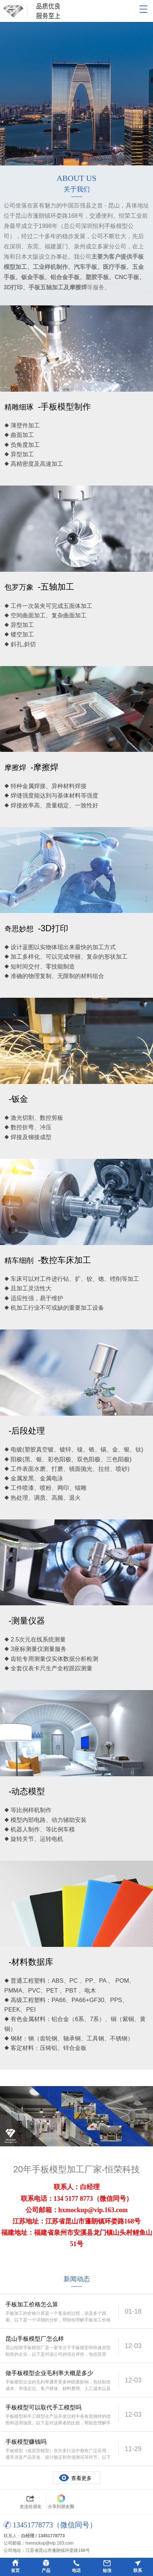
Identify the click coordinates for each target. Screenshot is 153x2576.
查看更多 (81, 2478)
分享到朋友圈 (61, 2501)
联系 (137, 2570)
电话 (76, 2570)
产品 (46, 2570)
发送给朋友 (31, 2501)
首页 (15, 2570)
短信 (107, 2570)
